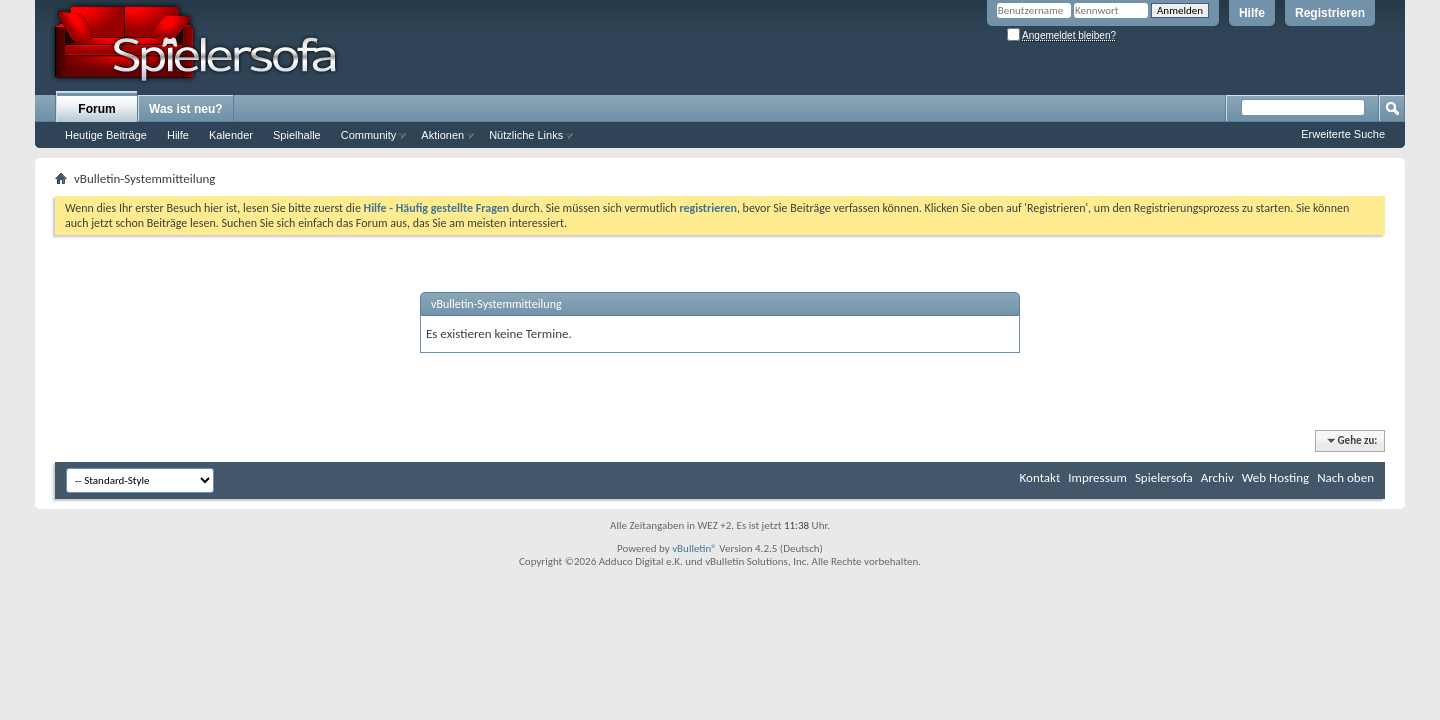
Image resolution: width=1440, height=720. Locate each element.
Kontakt (1040, 477)
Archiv (1217, 477)
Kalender (231, 135)
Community (369, 135)
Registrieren (1330, 13)
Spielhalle (297, 135)
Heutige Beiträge (106, 135)
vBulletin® (694, 548)
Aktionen (442, 135)
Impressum (1097, 477)
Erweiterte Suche (1343, 134)
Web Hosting (1275, 477)
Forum (96, 109)
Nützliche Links (526, 135)
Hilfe (1252, 13)
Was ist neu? (186, 109)
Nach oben (1345, 477)
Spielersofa (1164, 477)
